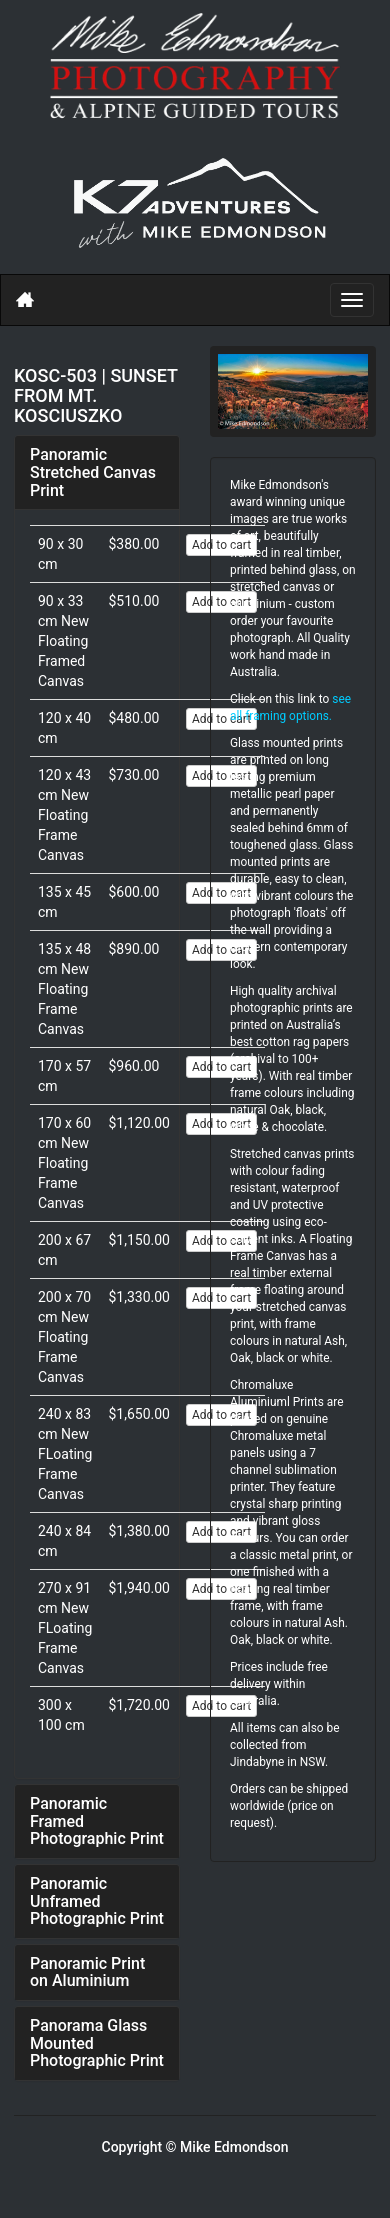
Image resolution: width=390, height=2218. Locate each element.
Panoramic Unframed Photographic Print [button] (97, 1901)
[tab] (97, 472)
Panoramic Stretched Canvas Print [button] (93, 472)
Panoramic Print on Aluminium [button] (87, 1972)
